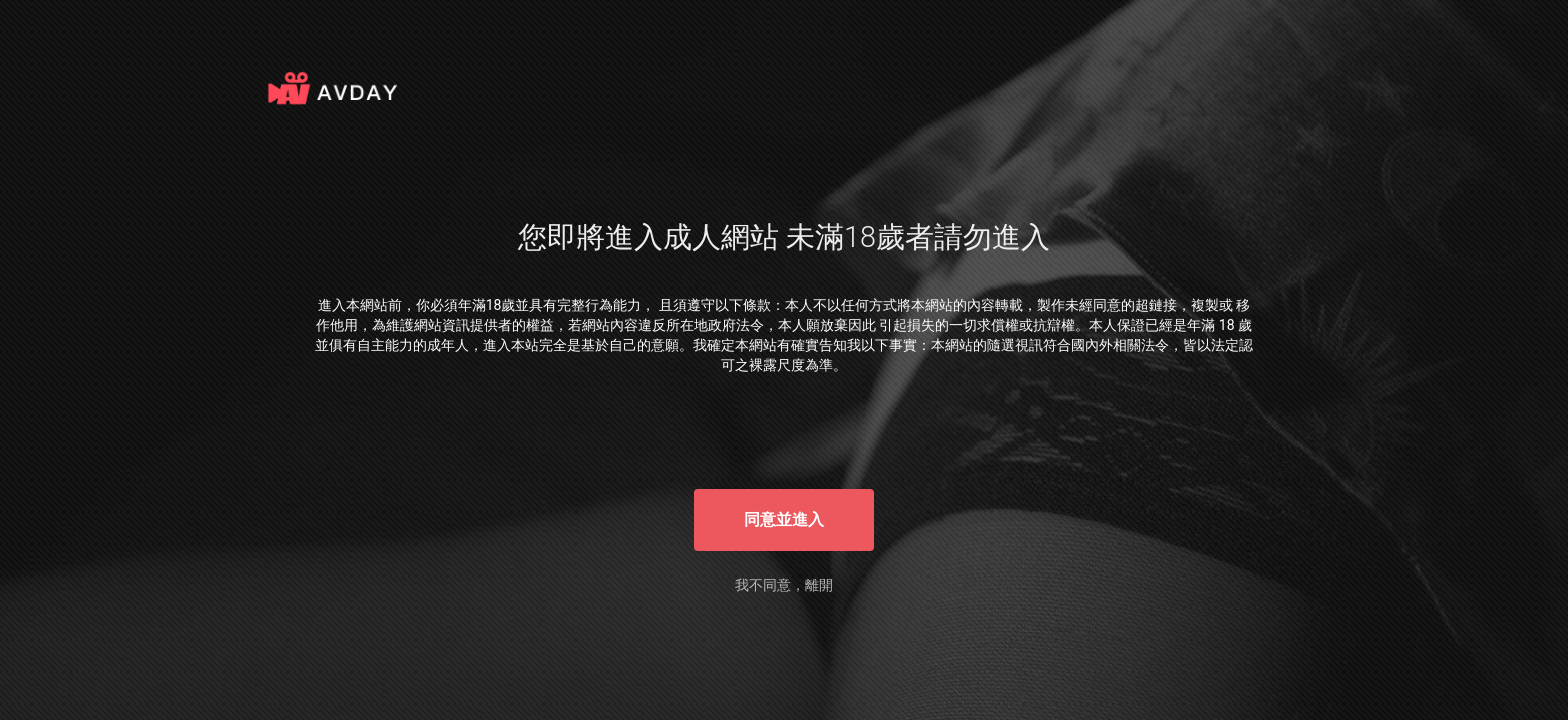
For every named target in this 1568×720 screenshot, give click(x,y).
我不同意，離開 (784, 585)
